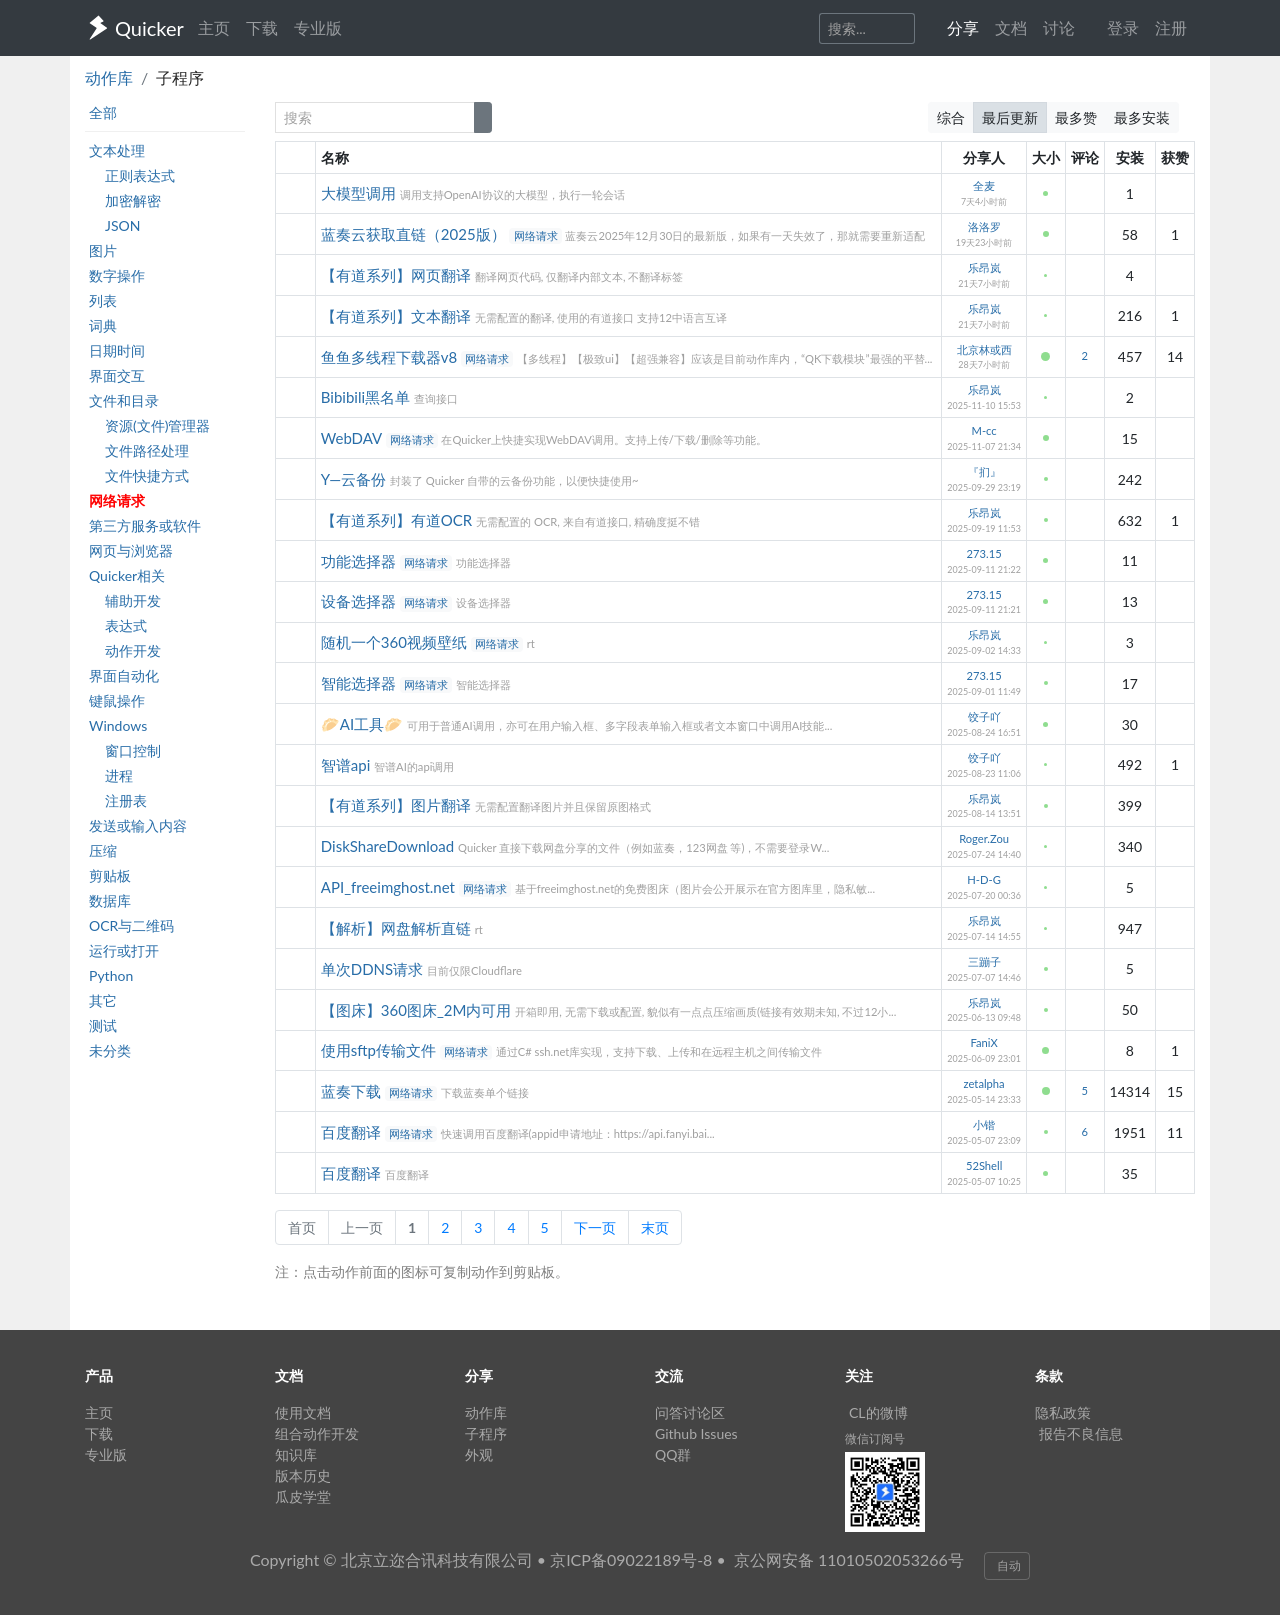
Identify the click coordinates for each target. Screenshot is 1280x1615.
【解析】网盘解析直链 (398, 928)
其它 (103, 1000)
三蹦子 (984, 961)
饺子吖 (984, 716)
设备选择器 (360, 601)
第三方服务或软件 (145, 525)
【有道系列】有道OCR (398, 520)
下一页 (595, 1227)
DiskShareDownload (389, 846)
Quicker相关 (127, 575)
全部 (103, 112)
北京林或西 (984, 349)
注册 (1171, 27)
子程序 (486, 1433)
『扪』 (984, 471)
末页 (655, 1227)
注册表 (126, 800)
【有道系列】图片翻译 (398, 805)
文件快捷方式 (147, 475)
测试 (103, 1025)
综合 (951, 117)
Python (111, 975)
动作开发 (133, 650)
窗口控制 (133, 750)
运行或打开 (124, 950)
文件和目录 (124, 400)
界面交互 (117, 375)
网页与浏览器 (131, 550)
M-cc (984, 430)
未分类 (110, 1050)
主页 (214, 27)
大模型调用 (360, 193)
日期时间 (117, 350)
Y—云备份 (355, 479)
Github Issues (696, 1433)
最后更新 (1010, 117)
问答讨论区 (690, 1412)
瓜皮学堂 (303, 1496)
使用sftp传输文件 (380, 1050)
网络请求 (117, 500)
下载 (262, 27)
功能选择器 (360, 561)
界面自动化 (124, 675)
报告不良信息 (1081, 1433)
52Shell (984, 1165)
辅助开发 (133, 600)
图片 (103, 250)
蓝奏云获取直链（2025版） (415, 234)
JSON (122, 225)
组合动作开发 (317, 1433)
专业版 (318, 27)
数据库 (110, 900)
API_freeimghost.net (390, 887)
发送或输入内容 (138, 825)
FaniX (983, 1042)
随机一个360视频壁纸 (396, 642)
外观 (479, 1454)
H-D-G (984, 879)
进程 (119, 775)
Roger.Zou (984, 838)
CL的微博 (878, 1412)
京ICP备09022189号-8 (631, 1559)
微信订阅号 (875, 1438)
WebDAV (353, 438)
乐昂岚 (984, 267)
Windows (118, 725)
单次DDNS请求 (374, 969)
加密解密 (133, 200)
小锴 (984, 1124)
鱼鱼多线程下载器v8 (391, 357)
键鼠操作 (117, 700)
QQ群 (673, 1454)
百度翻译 (353, 1132)
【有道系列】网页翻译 (398, 275)
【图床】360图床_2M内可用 (418, 1010)
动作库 (109, 77)
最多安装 (1142, 117)
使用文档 (303, 1412)
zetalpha (984, 1083)
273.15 (984, 553)
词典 (103, 325)
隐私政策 (1063, 1412)
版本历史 (303, 1475)
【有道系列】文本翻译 (398, 316)
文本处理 (117, 150)
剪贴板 (110, 875)
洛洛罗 (984, 226)
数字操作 (117, 275)
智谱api (347, 765)
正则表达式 (140, 175)
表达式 (126, 625)
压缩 (103, 850)
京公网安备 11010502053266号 (849, 1559)
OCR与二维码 (131, 925)
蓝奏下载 (353, 1091)
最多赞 (1076, 117)
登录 (1123, 27)
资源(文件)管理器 (157, 425)
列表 (103, 300)
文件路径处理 (147, 450)
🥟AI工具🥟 (364, 724)
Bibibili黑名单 (367, 397)
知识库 (296, 1454)
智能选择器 (360, 683)
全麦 (984, 185)
